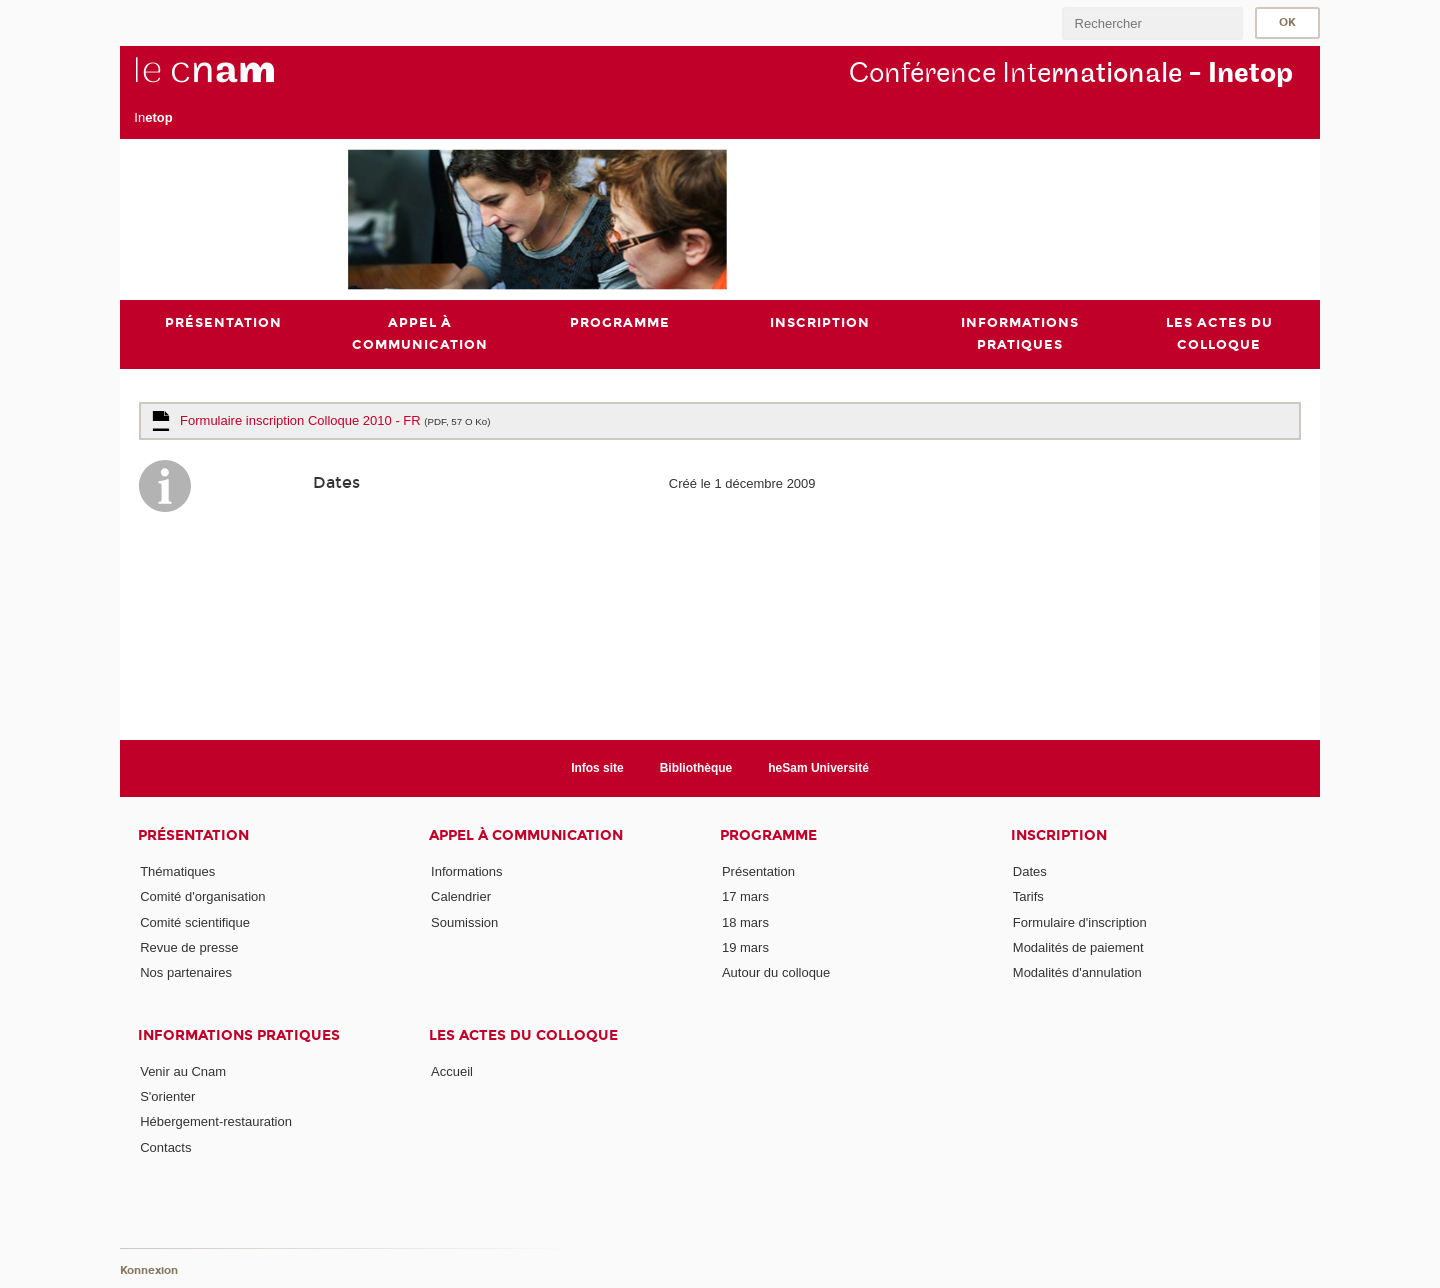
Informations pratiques (239, 1035)
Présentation (193, 835)
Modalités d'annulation (1077, 972)
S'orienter (167, 1096)
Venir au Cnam (183, 1071)
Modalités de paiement (1078, 947)
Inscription (1059, 835)
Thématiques (177, 871)
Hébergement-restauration (216, 1121)
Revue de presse (189, 947)
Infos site (597, 768)
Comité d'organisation (202, 896)
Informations (467, 871)
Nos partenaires (186, 972)
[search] (1152, 23)
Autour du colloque (776, 972)
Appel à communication (526, 835)
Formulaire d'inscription (1080, 922)
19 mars (745, 947)
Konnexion (149, 1270)
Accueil (452, 1071)
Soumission (464, 922)
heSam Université (818, 768)
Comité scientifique (195, 922)
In (153, 117)
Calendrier (461, 896)
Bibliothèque (696, 768)
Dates (1030, 871)
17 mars (745, 896)
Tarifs (1028, 896)
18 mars (745, 922)
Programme (768, 835)
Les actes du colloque (523, 1035)
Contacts (165, 1147)
